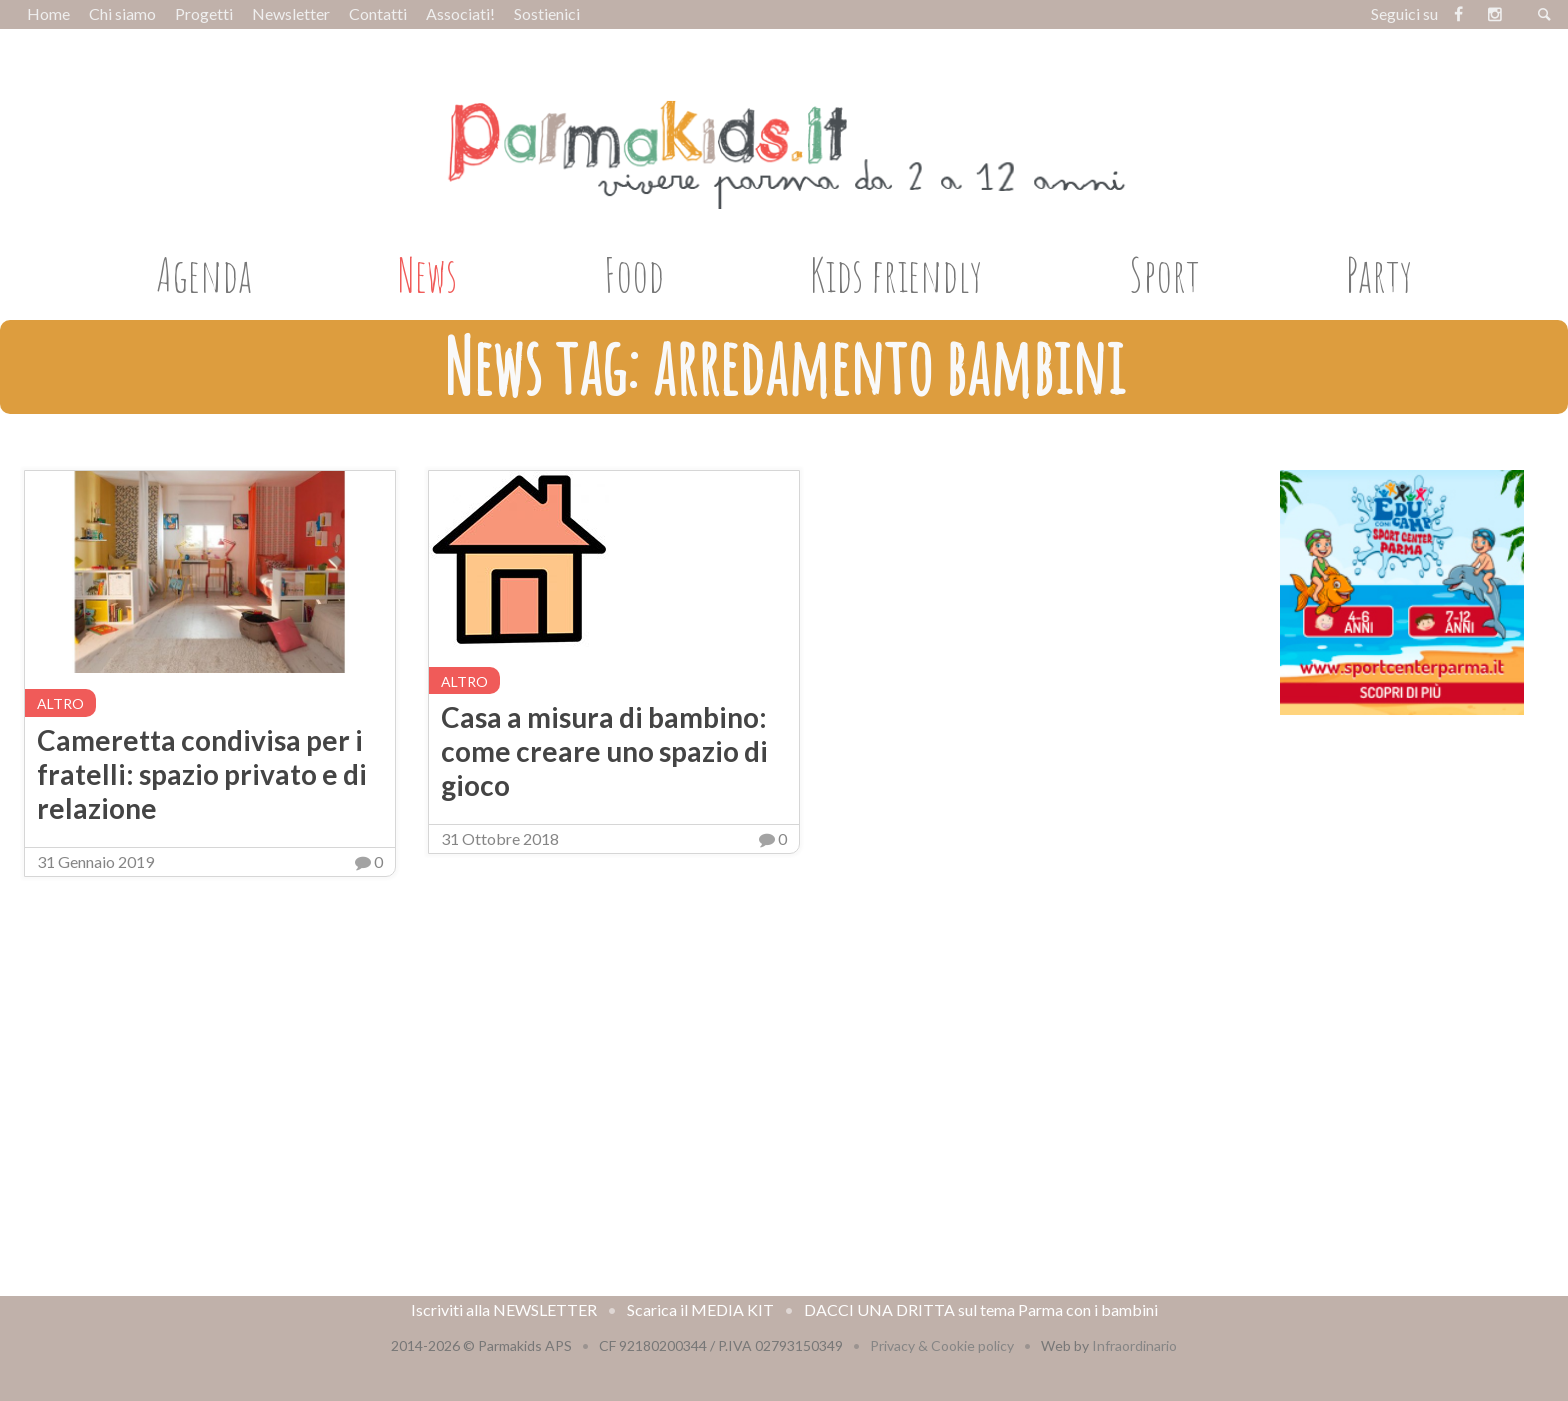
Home (48, 13)
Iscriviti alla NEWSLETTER (504, 1309)
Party (1379, 274)
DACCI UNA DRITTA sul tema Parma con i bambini (981, 1309)
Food (634, 274)
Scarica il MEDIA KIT (700, 1309)
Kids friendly (896, 274)
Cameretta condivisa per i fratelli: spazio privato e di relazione (202, 774)
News (427, 274)
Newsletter (291, 13)
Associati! (460, 13)
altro (60, 703)
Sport (1164, 274)
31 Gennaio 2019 (95, 861)
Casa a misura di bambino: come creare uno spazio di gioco (604, 751)
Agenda (204, 274)
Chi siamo (122, 13)
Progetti (204, 13)
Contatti (378, 13)
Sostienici (547, 13)
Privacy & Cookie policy (942, 1345)
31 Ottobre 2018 (500, 838)
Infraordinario (1134, 1345)
